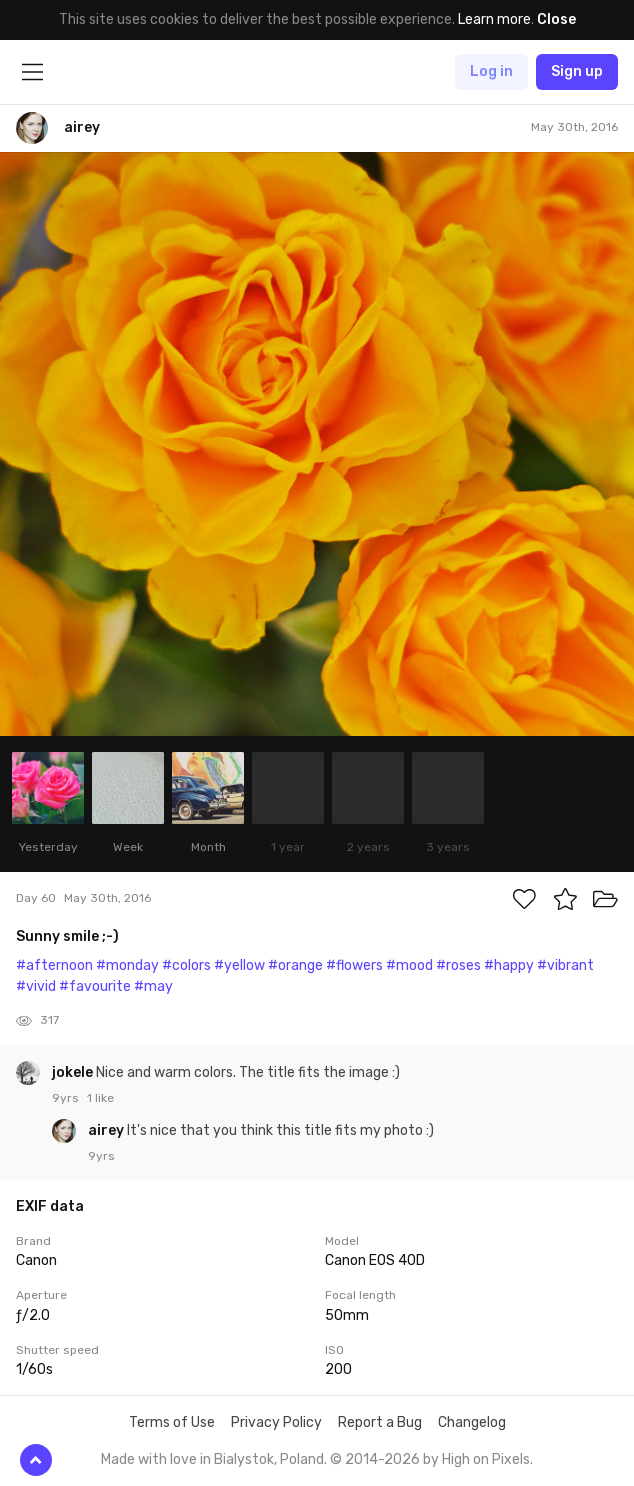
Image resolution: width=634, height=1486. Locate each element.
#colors (186, 965)
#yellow (239, 965)
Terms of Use (172, 1422)
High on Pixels (486, 1459)
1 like (100, 1098)
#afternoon (54, 965)
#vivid (36, 986)
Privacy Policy (276, 1422)
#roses (458, 965)
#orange (295, 965)
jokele (74, 1072)
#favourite (95, 986)
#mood (409, 965)
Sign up (577, 71)
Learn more (494, 19)
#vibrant (565, 965)
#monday (127, 965)
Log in (491, 71)
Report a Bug (380, 1422)
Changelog (472, 1422)
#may (153, 986)
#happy (509, 965)
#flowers (354, 965)
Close (556, 19)
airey (107, 1130)
